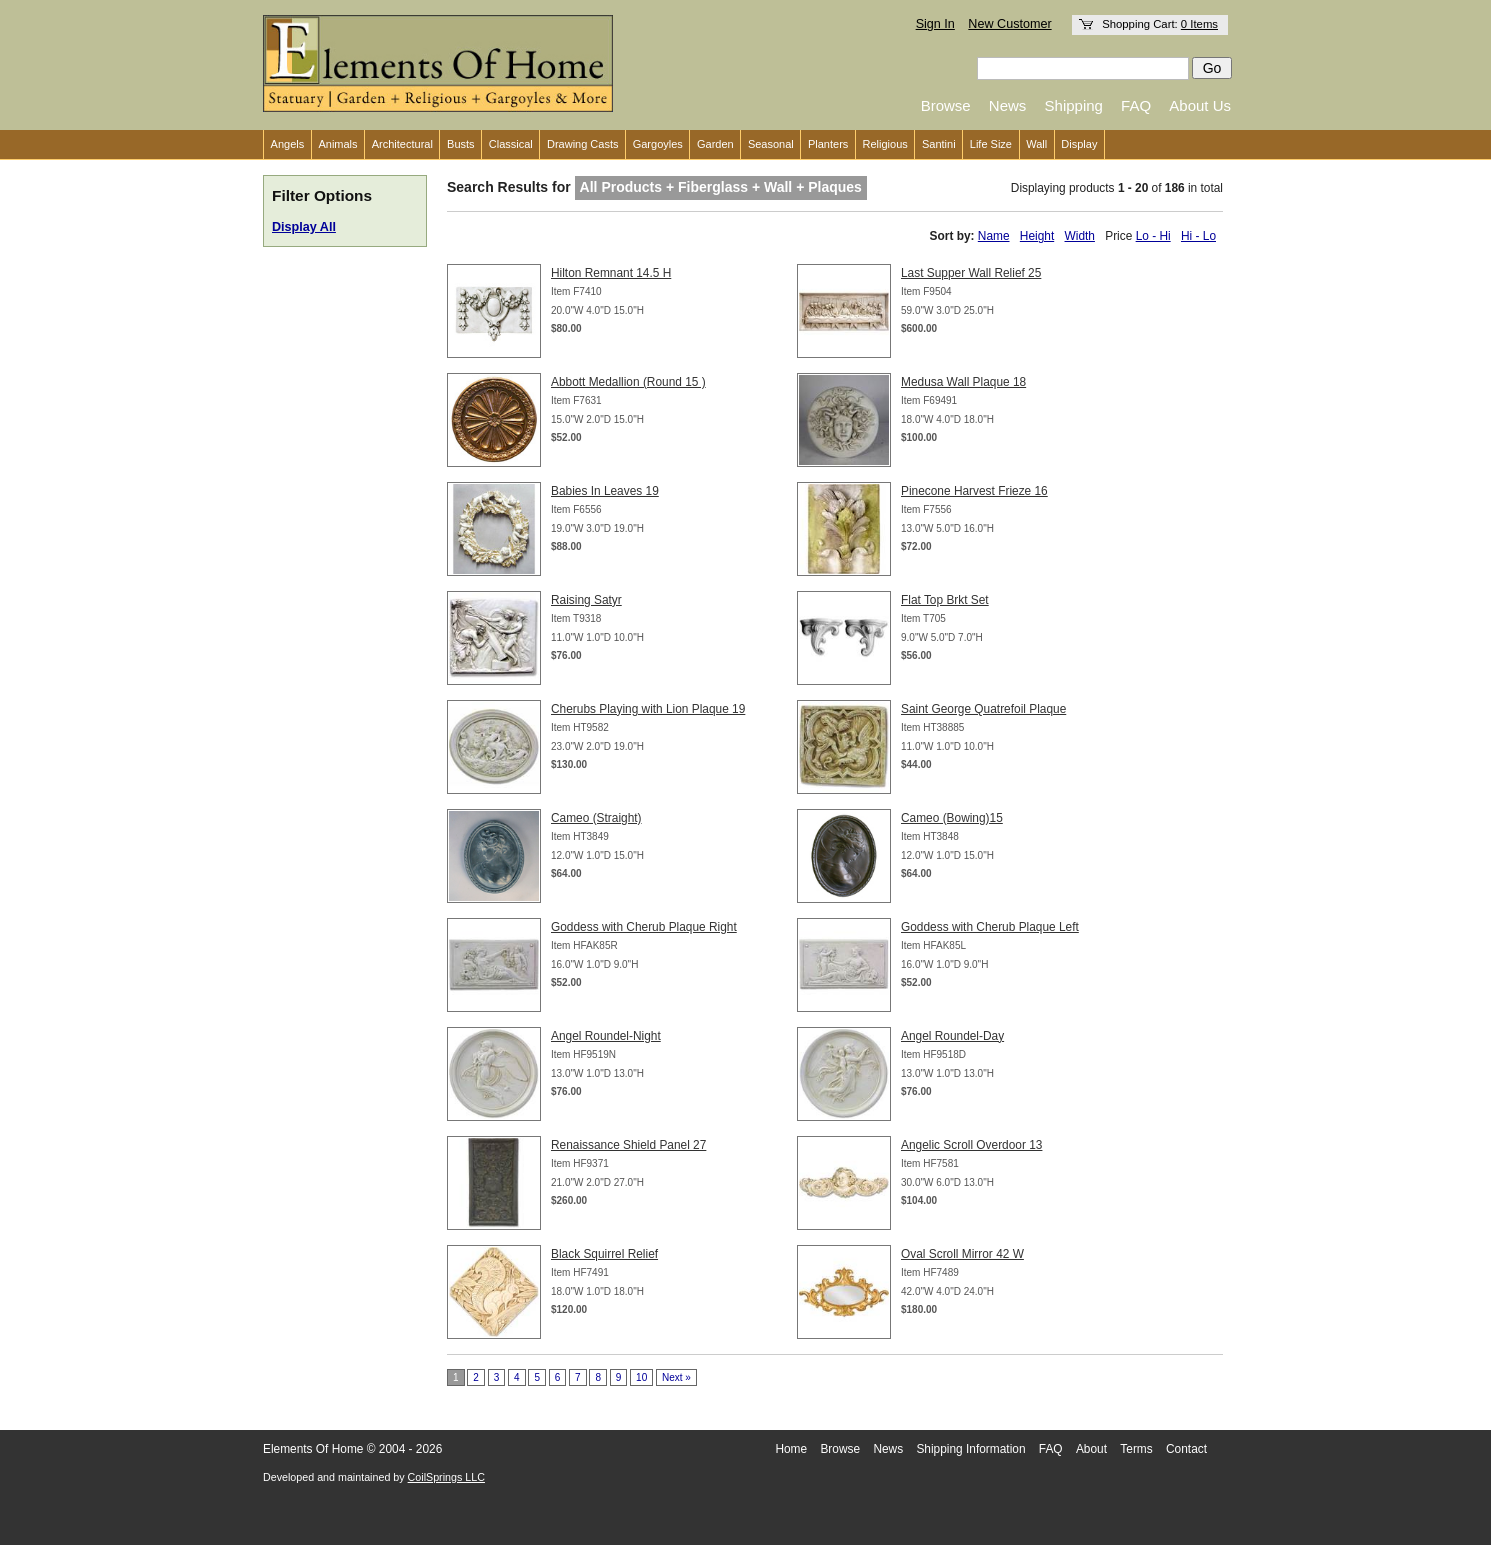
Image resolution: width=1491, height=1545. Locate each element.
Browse (946, 105)
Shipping (1074, 105)
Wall (1036, 144)
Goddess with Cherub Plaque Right (644, 927)
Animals (337, 144)
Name (994, 236)
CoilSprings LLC (446, 1477)
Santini (939, 144)
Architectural (402, 144)
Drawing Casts (583, 144)
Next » (676, 1377)
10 (641, 1377)
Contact (1186, 1449)
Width (1080, 236)
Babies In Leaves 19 (605, 491)
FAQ (1136, 105)
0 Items (1199, 24)
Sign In (935, 24)
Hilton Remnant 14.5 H (611, 273)
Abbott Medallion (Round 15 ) (628, 382)
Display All (304, 227)
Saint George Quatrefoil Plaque (983, 709)
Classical (511, 144)
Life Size (991, 144)
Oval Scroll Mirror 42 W (962, 1254)
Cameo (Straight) (596, 818)
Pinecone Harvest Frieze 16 (974, 491)
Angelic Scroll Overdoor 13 (971, 1145)
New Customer (1009, 24)
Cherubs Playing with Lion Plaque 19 (648, 709)
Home (791, 1449)
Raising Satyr (586, 600)
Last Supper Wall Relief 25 (971, 273)
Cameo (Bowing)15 (952, 818)
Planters (828, 144)
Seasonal (771, 144)
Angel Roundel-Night (606, 1036)
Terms (1136, 1449)
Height (1037, 236)
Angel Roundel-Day (952, 1036)
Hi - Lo (1198, 236)
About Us (1200, 105)
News (1008, 105)
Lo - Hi (1153, 236)
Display (1079, 144)
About (1091, 1449)
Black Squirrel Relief (604, 1254)
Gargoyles (658, 144)
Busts (461, 144)
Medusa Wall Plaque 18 (963, 382)
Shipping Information (970, 1449)
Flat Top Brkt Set (945, 600)
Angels (288, 144)
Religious (885, 144)
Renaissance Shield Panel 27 (628, 1145)
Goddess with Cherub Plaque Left (990, 927)
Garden (715, 144)
